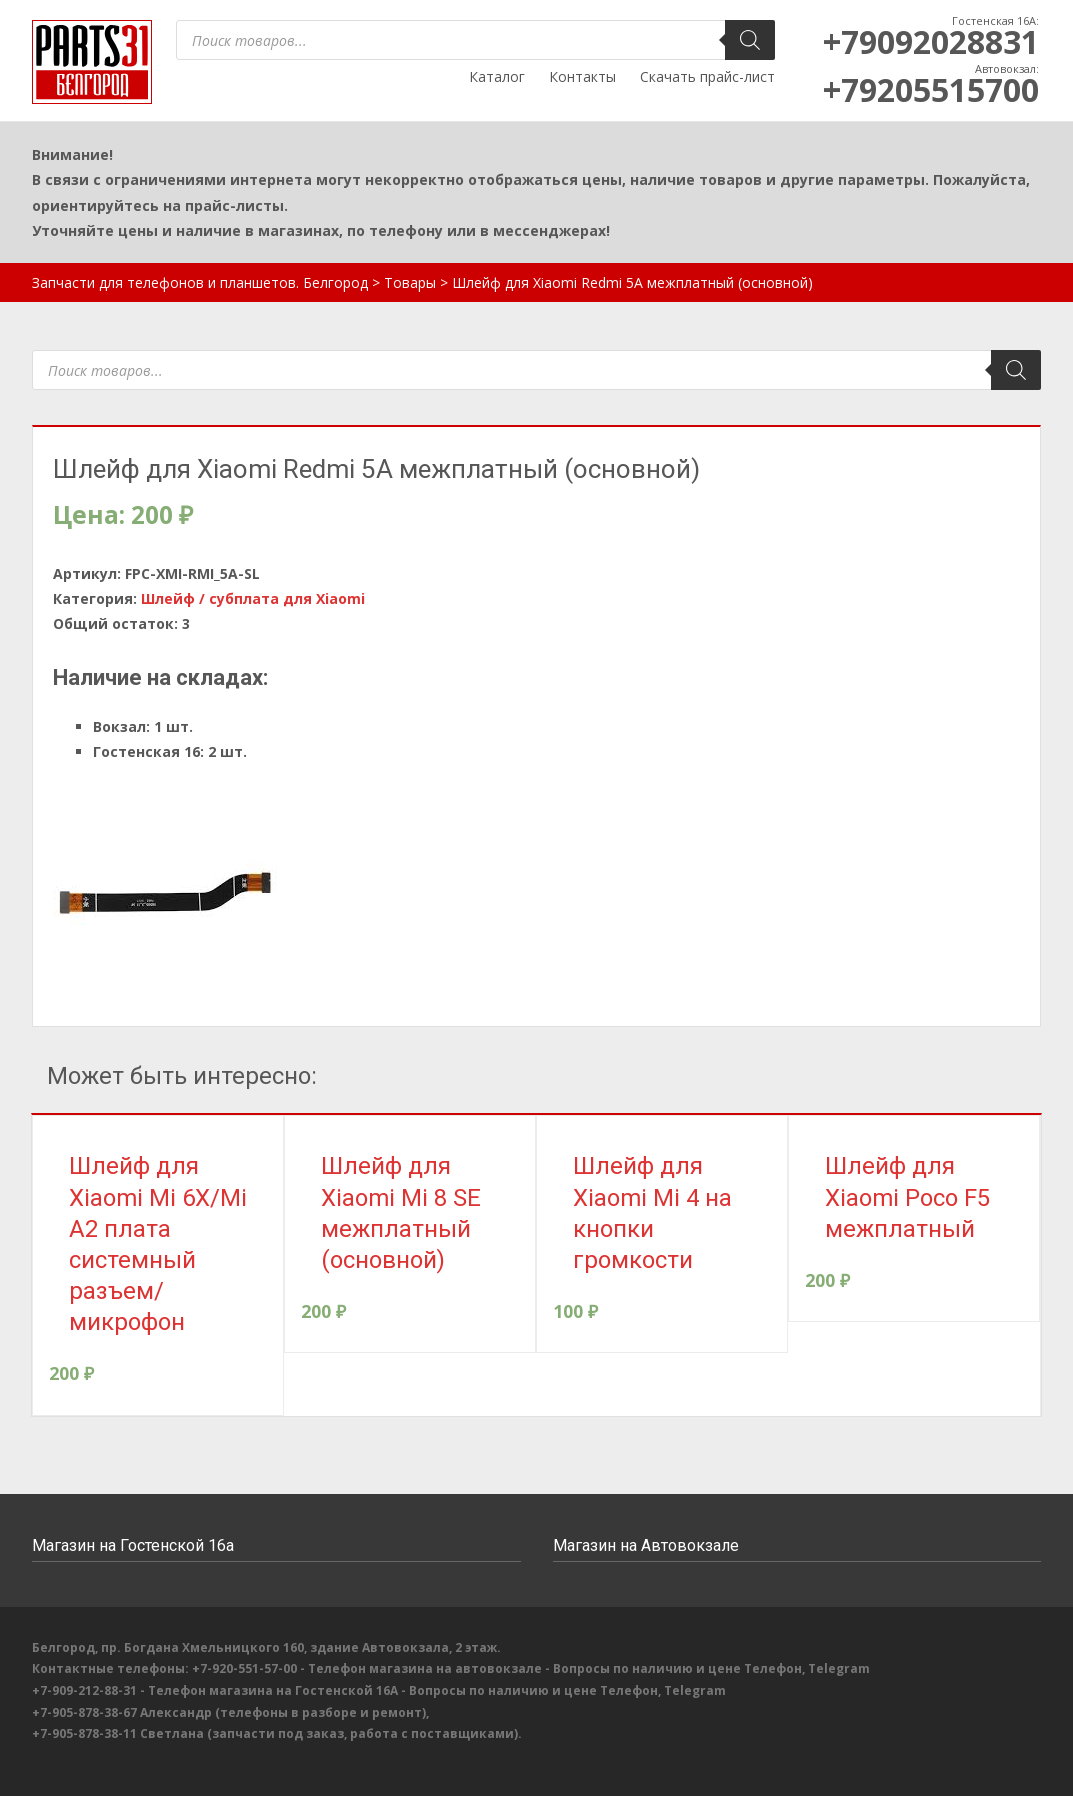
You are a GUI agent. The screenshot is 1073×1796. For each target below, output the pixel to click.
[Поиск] (750, 40)
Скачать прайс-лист (707, 76)
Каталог (497, 76)
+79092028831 (931, 41)
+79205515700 (931, 89)
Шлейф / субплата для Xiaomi (253, 598)
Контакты (582, 76)
